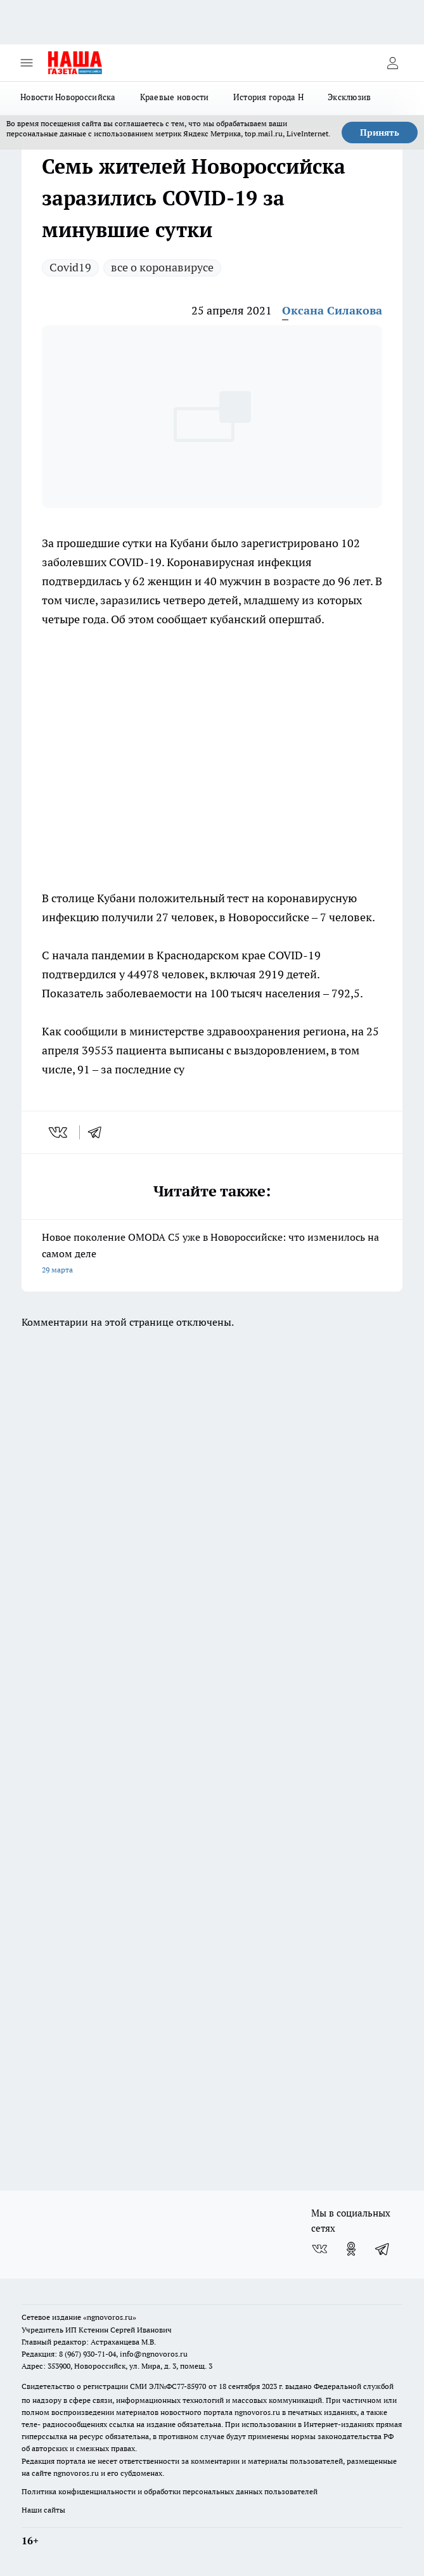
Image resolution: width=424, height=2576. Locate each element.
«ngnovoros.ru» (109, 2317)
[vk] (59, 1132)
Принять (379, 132)
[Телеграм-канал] (383, 2249)
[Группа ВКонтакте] (319, 2249)
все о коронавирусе (162, 267)
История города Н (268, 97)
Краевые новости (174, 97)
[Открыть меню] (26, 62)
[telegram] (99, 1132)
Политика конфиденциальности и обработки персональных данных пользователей (170, 2491)
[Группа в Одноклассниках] (351, 2249)
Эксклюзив (349, 97)
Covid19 (70, 267)
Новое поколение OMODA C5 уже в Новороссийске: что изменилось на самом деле (212, 1254)
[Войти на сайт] (392, 62)
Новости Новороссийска (68, 97)
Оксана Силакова (332, 310)
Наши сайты (43, 2510)
